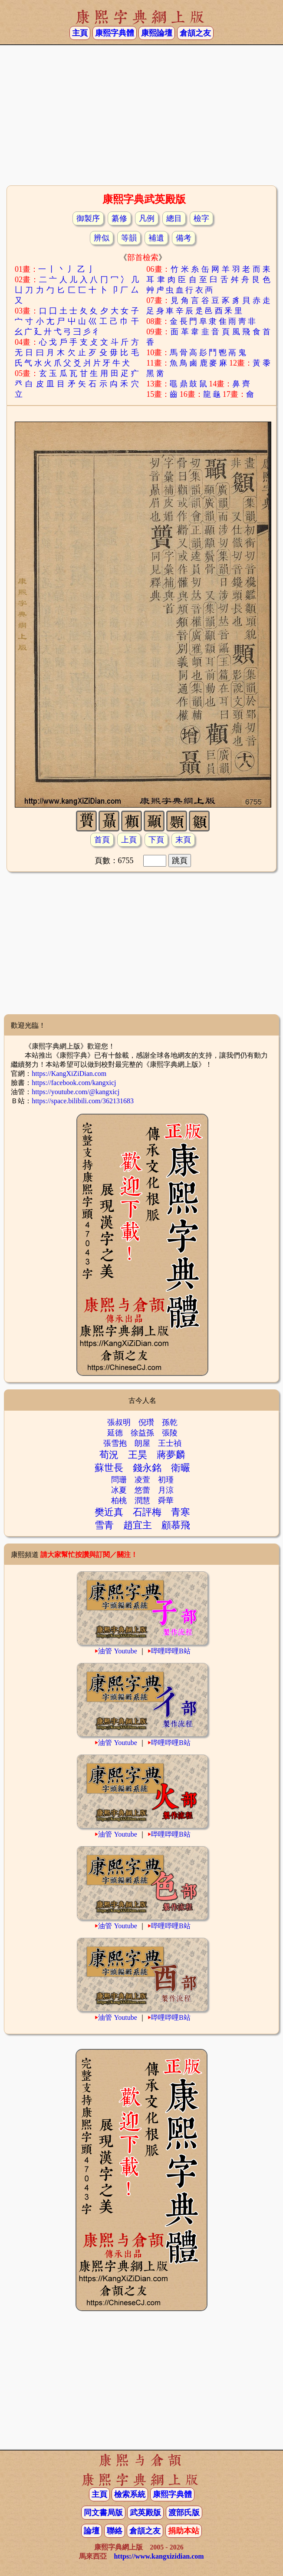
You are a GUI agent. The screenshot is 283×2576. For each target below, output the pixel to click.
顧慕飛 (175, 1525)
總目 (174, 218)
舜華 (166, 1500)
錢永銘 (147, 1467)
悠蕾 (142, 1490)
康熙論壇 (156, 33)
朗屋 (142, 1443)
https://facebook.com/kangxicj (74, 1082)
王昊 (137, 1454)
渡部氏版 (184, 2512)
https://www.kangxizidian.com (159, 2556)
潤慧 (142, 1500)
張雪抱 (115, 1443)
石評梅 (147, 1512)
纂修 (119, 218)
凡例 (147, 218)
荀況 (108, 1454)
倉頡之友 (195, 33)
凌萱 (142, 1479)
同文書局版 (103, 2512)
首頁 (102, 839)
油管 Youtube (117, 1651)
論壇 (91, 2531)
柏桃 (119, 1500)
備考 (183, 238)
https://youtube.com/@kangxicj (75, 1091)
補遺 (156, 238)
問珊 (119, 1479)
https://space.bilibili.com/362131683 (83, 1101)
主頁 (80, 33)
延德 (115, 1432)
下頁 (156, 839)
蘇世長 (109, 1467)
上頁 (129, 839)
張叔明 (119, 1422)
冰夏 (119, 1490)
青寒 (180, 1512)
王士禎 (169, 1443)
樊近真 (109, 1512)
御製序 (88, 218)
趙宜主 (137, 1525)
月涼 (166, 1490)
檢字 (201, 218)
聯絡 (114, 2531)
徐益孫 (142, 1432)
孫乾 (170, 1422)
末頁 (183, 839)
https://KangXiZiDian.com (69, 1073)
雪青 (104, 1525)
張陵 (170, 1432)
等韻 (129, 238)
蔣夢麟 (171, 1454)
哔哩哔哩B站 (171, 1651)
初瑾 (166, 1479)
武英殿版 (145, 2512)
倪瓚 (146, 1422)
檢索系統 (129, 2494)
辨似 (101, 238)
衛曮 (180, 1467)
